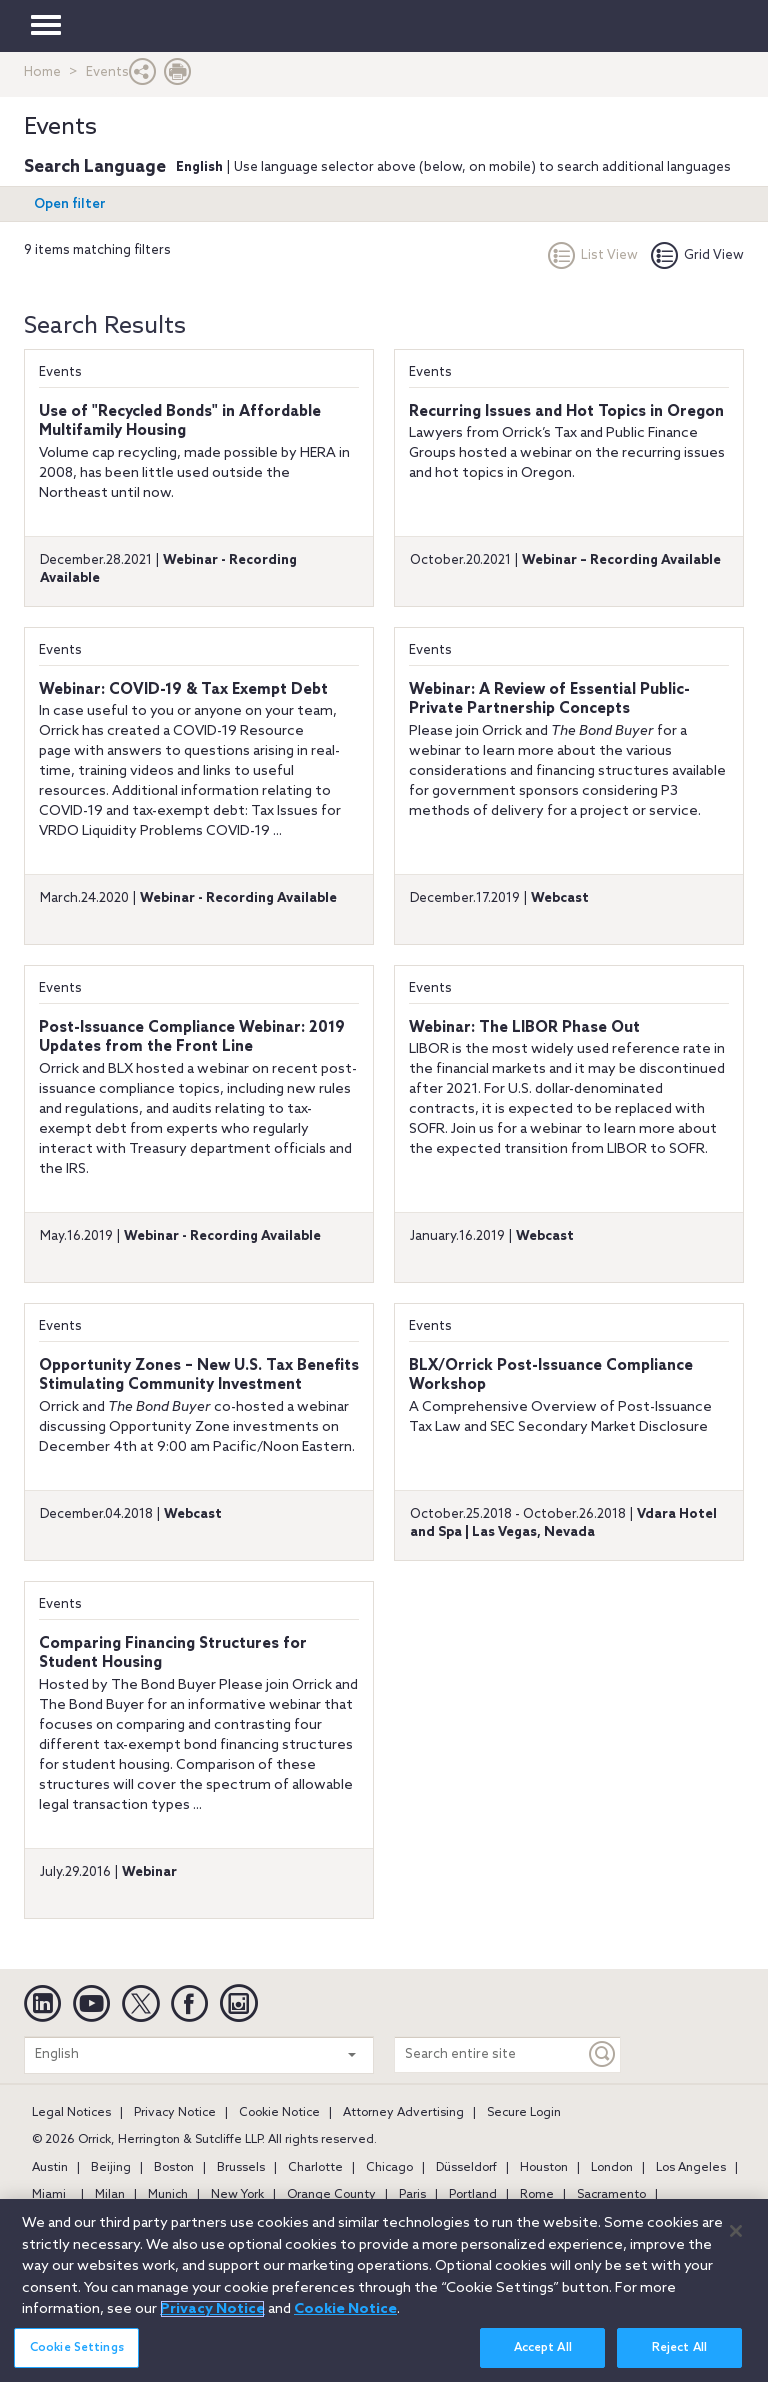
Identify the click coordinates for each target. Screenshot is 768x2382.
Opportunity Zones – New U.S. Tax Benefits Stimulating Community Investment (199, 1376)
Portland (473, 2195)
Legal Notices (71, 2113)
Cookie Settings (77, 2357)
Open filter (70, 204)
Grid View (697, 255)
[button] (143, 76)
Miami (49, 2195)
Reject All (679, 2357)
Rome (537, 2195)
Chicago (389, 2168)
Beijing (111, 2168)
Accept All (543, 2357)
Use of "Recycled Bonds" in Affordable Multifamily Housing (180, 422)
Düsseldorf (466, 2168)
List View (593, 255)
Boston (174, 2168)
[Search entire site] (490, 2054)
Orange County (331, 2195)
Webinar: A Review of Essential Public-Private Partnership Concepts (549, 700)
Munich (168, 2195)
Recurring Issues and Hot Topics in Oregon (566, 412)
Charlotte (315, 2168)
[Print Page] (178, 76)
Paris (412, 2195)
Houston (544, 2168)
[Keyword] (603, 2054)
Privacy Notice (175, 2113)
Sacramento (611, 2195)
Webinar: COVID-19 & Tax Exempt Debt (183, 690)
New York (237, 2195)
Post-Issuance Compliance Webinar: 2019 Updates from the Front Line (192, 1038)
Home (42, 72)
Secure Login (524, 2113)
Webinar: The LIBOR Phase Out (524, 1028)
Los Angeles (691, 2168)
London (612, 2168)
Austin (50, 2168)
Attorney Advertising (403, 2113)
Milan (110, 2195)
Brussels (241, 2168)
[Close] (736, 2241)
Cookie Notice (279, 2113)
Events (60, 372)
